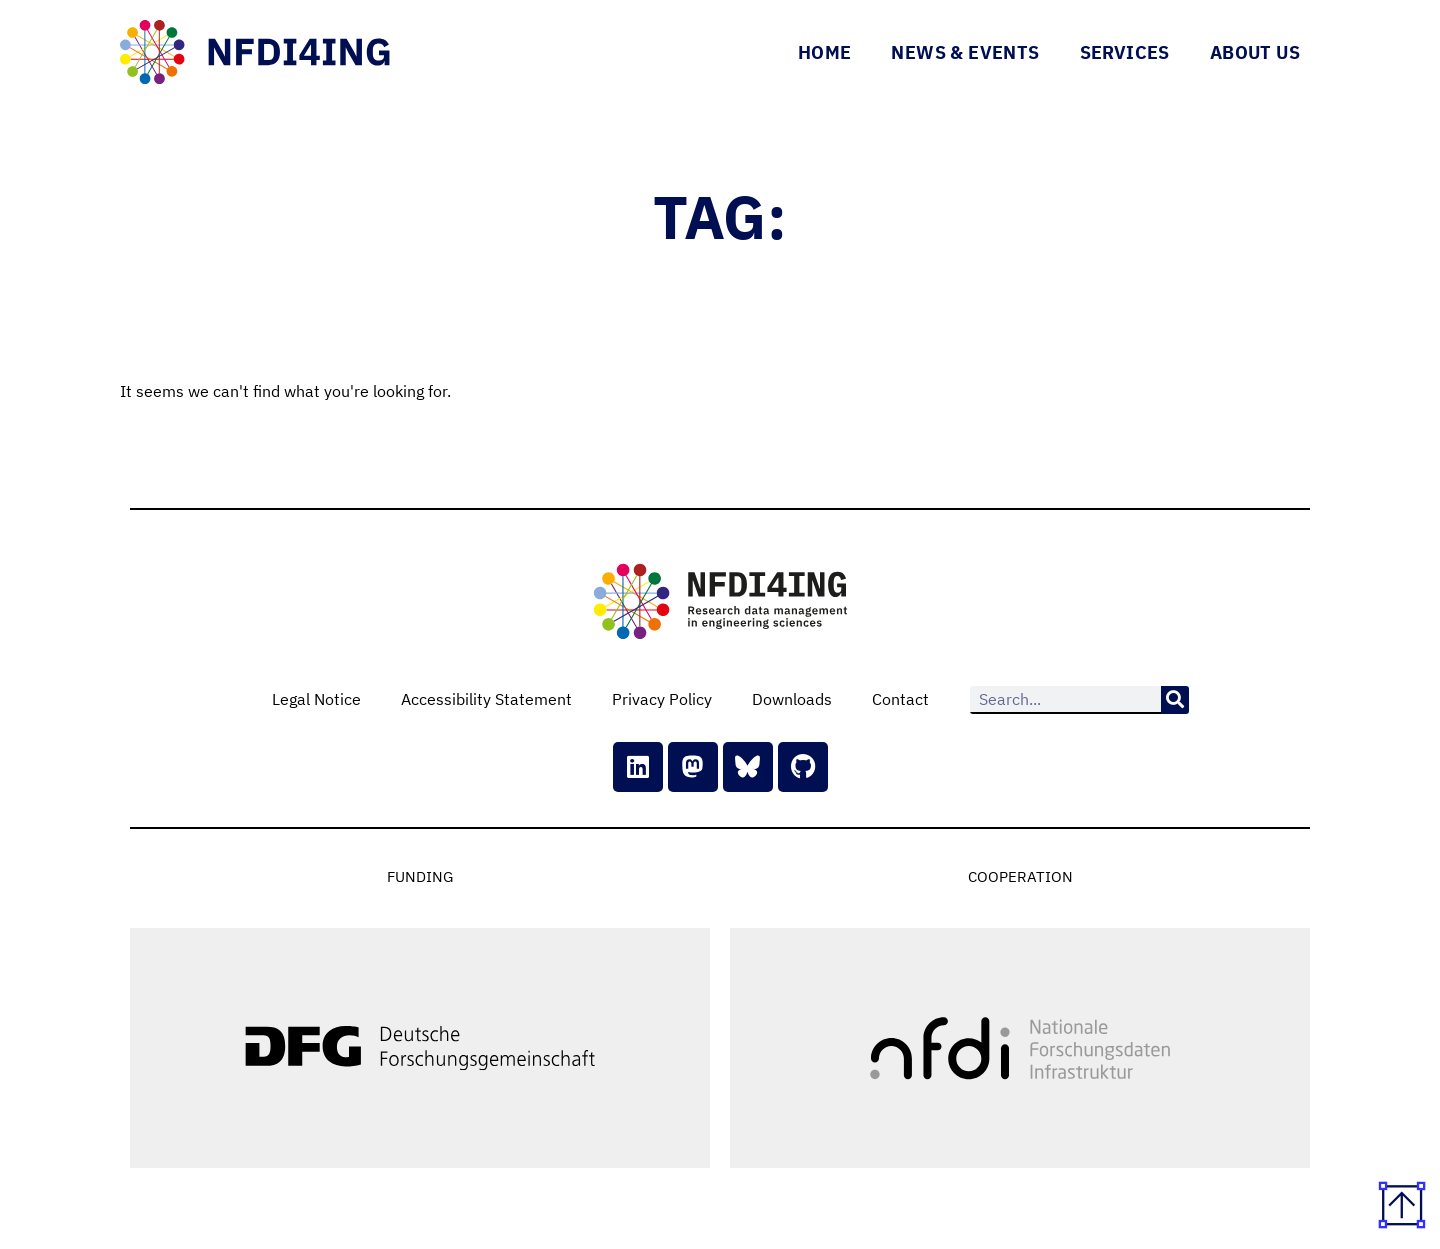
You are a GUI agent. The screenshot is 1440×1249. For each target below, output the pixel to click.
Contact (900, 699)
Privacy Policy (662, 699)
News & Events (965, 52)
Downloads (792, 699)
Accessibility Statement (486, 699)
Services (1125, 52)
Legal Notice (316, 699)
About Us (1255, 52)
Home (825, 52)
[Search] (1175, 700)
